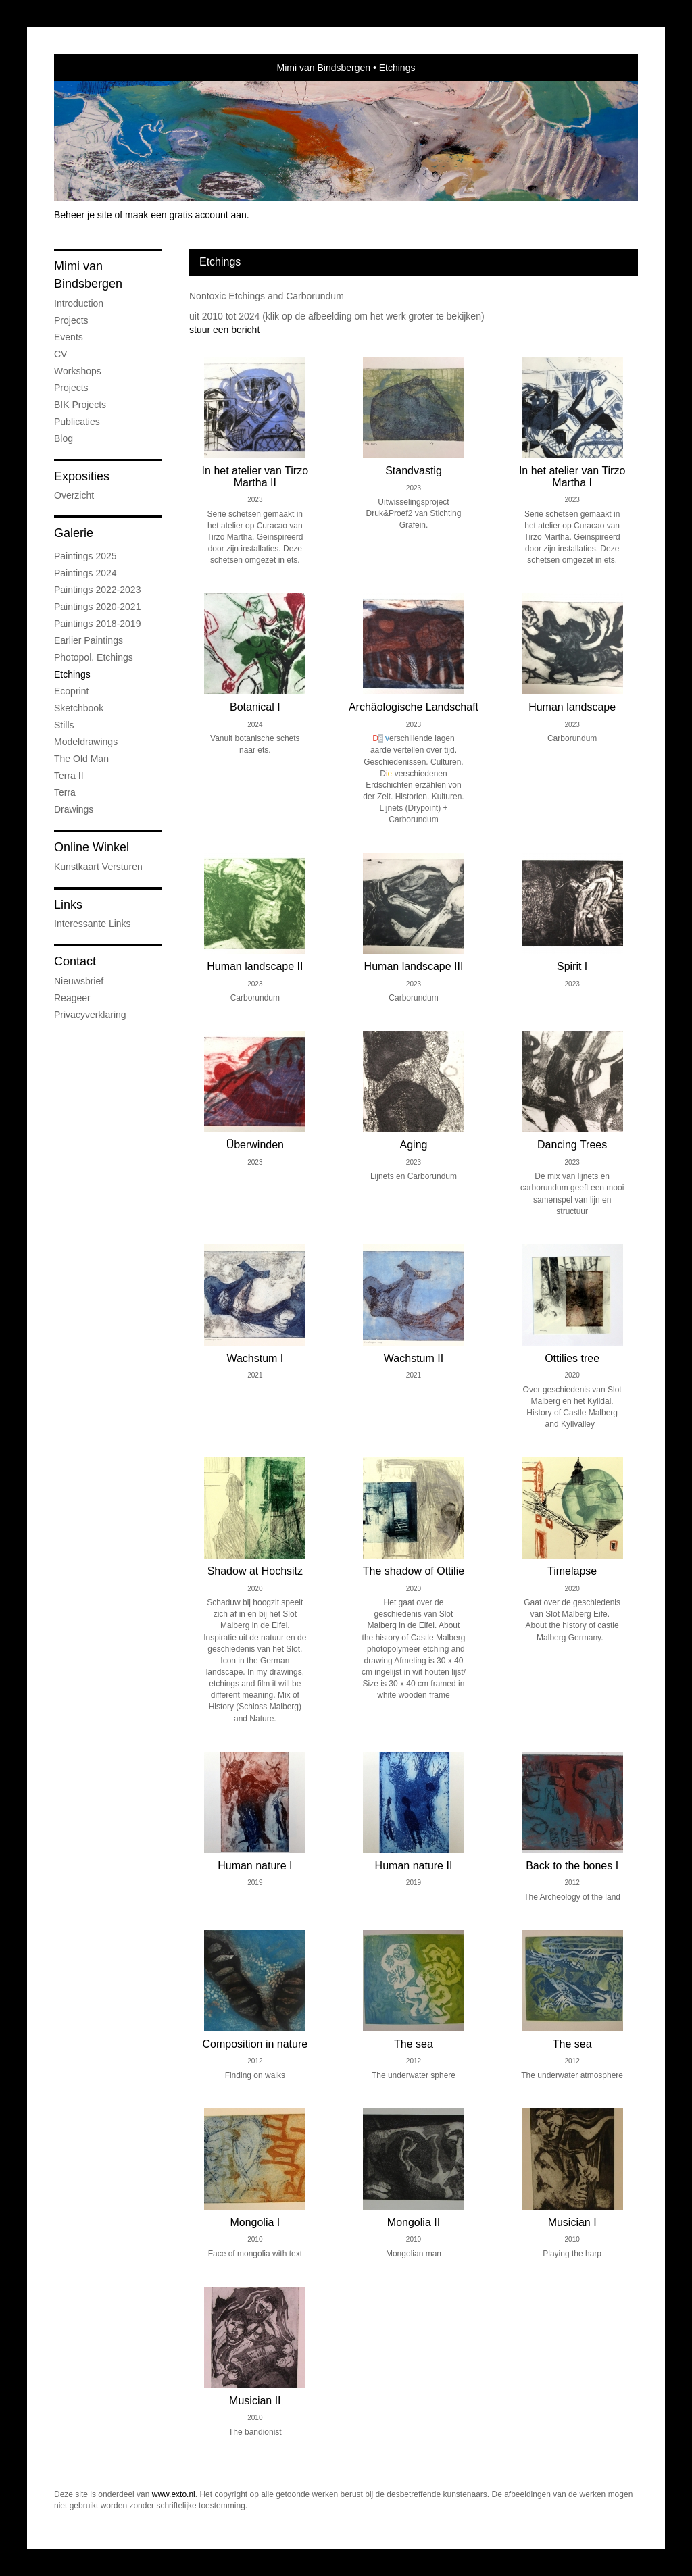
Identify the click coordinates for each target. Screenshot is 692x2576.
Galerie (73, 533)
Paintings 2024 (85, 572)
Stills (64, 724)
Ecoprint (71, 691)
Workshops (77, 370)
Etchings (72, 674)
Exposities (81, 476)
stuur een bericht (224, 329)
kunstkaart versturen (98, 866)
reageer (72, 997)
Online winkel (91, 847)
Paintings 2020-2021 (97, 606)
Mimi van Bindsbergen (324, 67)
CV (60, 354)
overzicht (74, 495)
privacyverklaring (90, 1014)
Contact (75, 961)
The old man (81, 758)
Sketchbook (78, 708)
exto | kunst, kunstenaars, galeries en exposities (92, 67)
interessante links (92, 923)
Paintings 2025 (85, 556)
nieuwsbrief (78, 981)
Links (68, 904)
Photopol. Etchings (93, 657)
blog (63, 438)
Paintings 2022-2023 (97, 589)
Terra (65, 792)
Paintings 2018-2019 (97, 623)
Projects (71, 320)
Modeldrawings (86, 741)
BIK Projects (80, 404)
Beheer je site (83, 214)
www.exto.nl (173, 2494)
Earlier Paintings (88, 640)
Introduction (78, 303)
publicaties (77, 421)
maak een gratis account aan (186, 214)
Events (68, 337)
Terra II (69, 775)
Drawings (73, 809)
